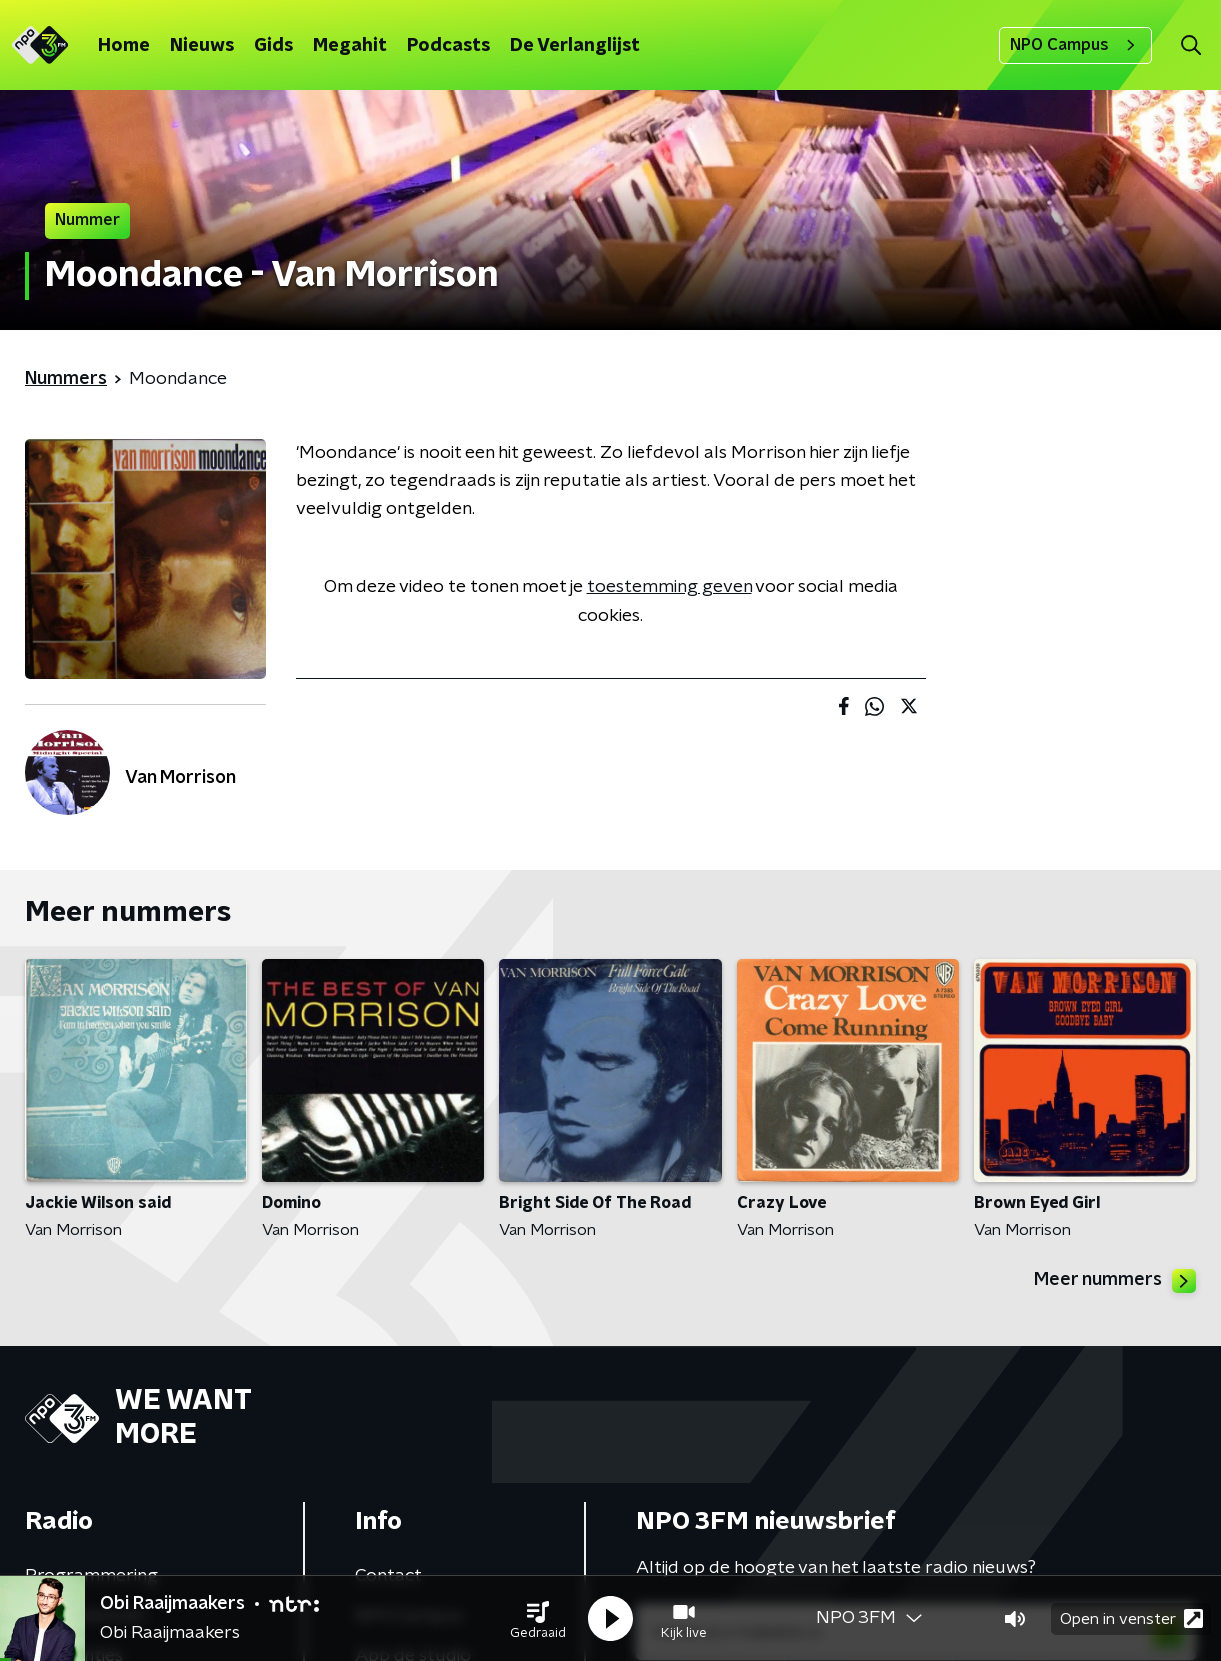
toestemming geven (669, 587)
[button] (538, 1619)
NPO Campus (1075, 45)
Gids (273, 46)
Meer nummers (1115, 1281)
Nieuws (202, 46)
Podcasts (448, 46)
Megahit (350, 46)
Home (124, 46)
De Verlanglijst (575, 46)
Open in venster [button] (1131, 1618)
